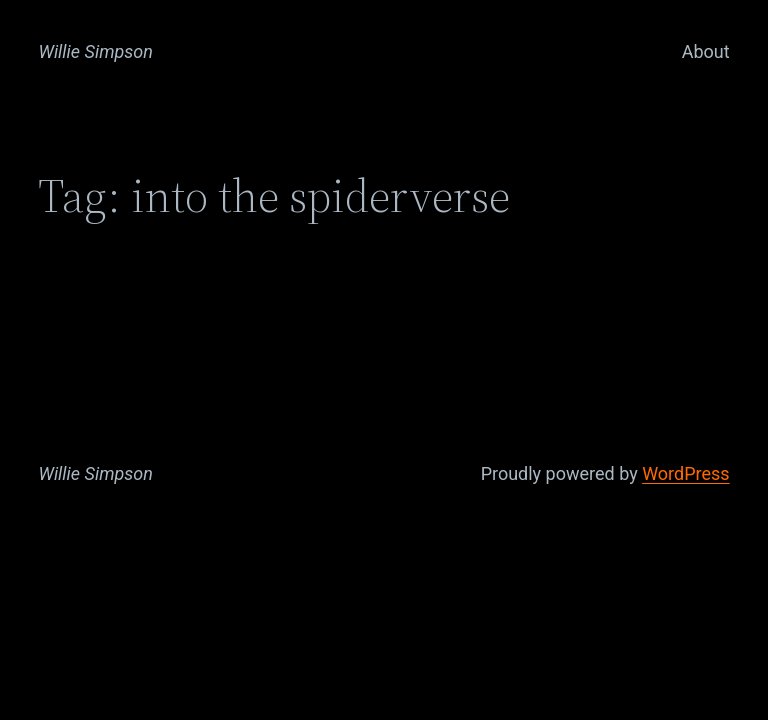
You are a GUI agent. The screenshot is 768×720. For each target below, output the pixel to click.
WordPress (685, 473)
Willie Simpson (95, 51)
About (706, 51)
